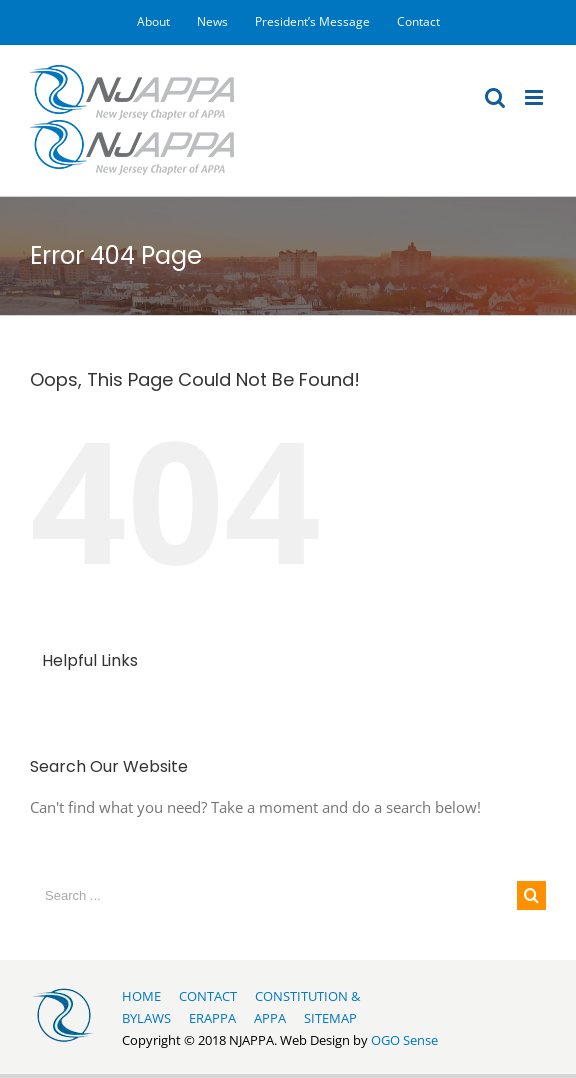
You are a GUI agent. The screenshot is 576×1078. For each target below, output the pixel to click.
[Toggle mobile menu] (535, 97)
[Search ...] (273, 895)
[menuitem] (153, 22)
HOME (141, 996)
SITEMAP (330, 1018)
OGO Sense (404, 1040)
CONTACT (208, 996)
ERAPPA (212, 1018)
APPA (270, 1018)
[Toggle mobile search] (495, 97)
